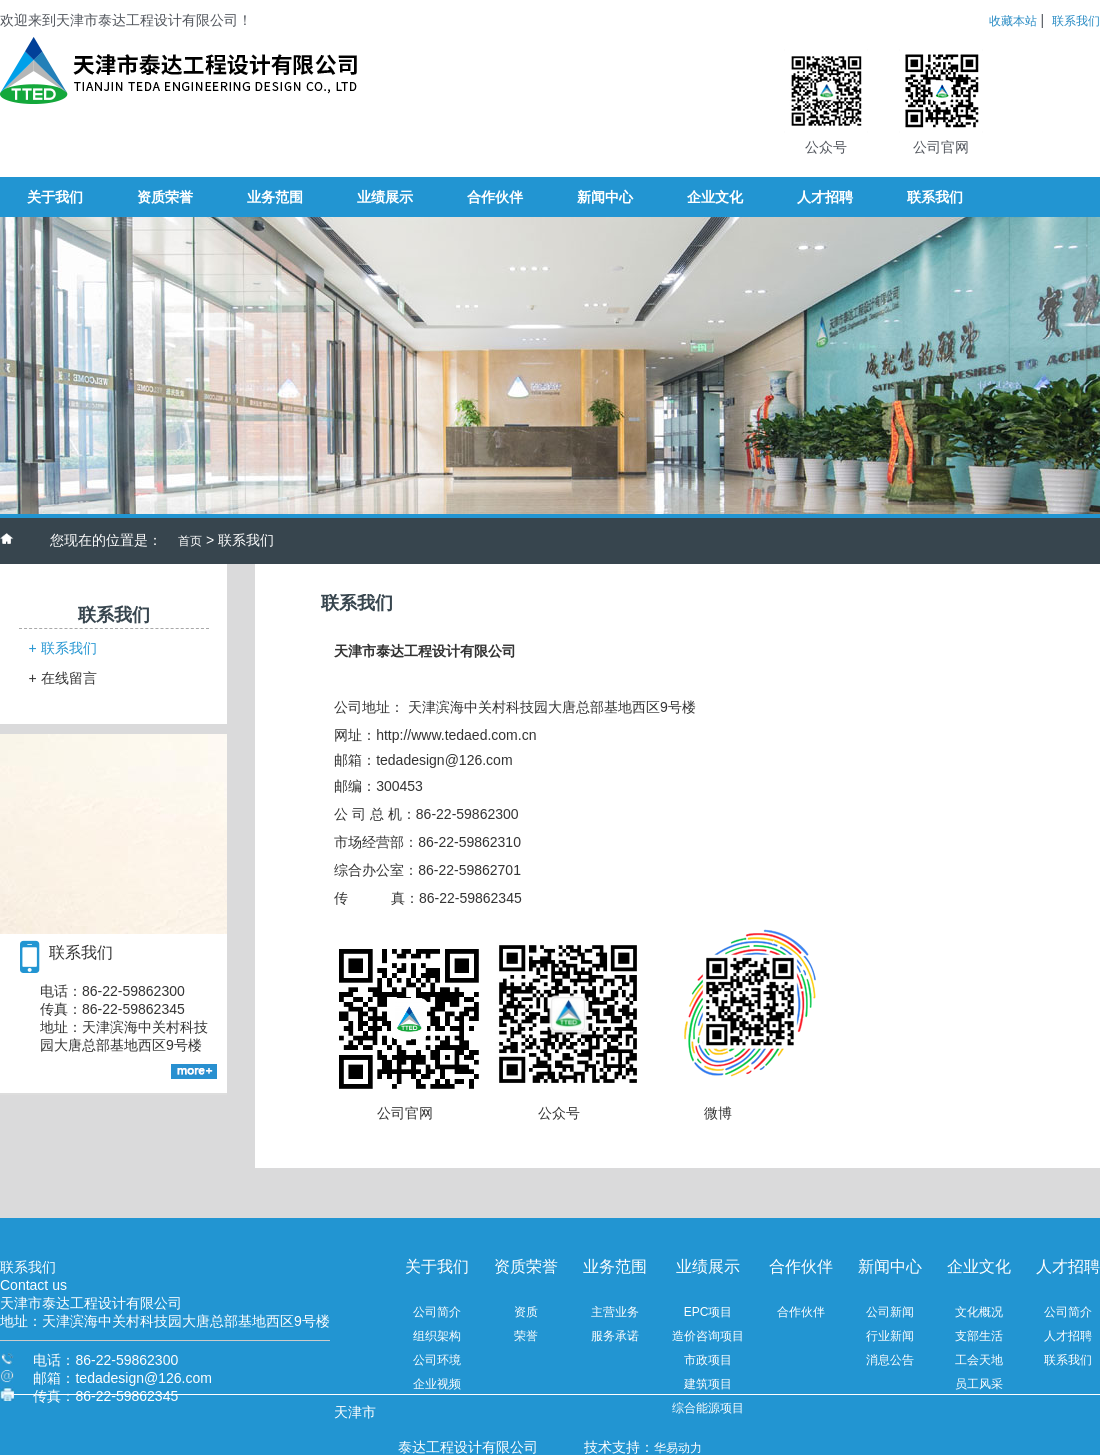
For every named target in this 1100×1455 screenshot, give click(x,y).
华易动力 (678, 1448)
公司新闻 (890, 1312)
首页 (190, 541)
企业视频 (437, 1384)
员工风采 (979, 1384)
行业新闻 (890, 1336)
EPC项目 (708, 1312)
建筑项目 (708, 1384)
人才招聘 (1068, 1336)
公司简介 (437, 1312)
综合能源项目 (708, 1408)
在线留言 (63, 678)
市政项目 (708, 1360)
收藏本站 (1013, 21)
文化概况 (979, 1312)
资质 (526, 1312)
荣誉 (526, 1336)
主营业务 (615, 1312)
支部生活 (979, 1336)
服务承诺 (615, 1336)
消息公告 (890, 1360)
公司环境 (437, 1360)
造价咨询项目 (708, 1336)
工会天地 (979, 1360)
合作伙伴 (801, 1312)
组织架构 (437, 1336)
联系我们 (1076, 21)
